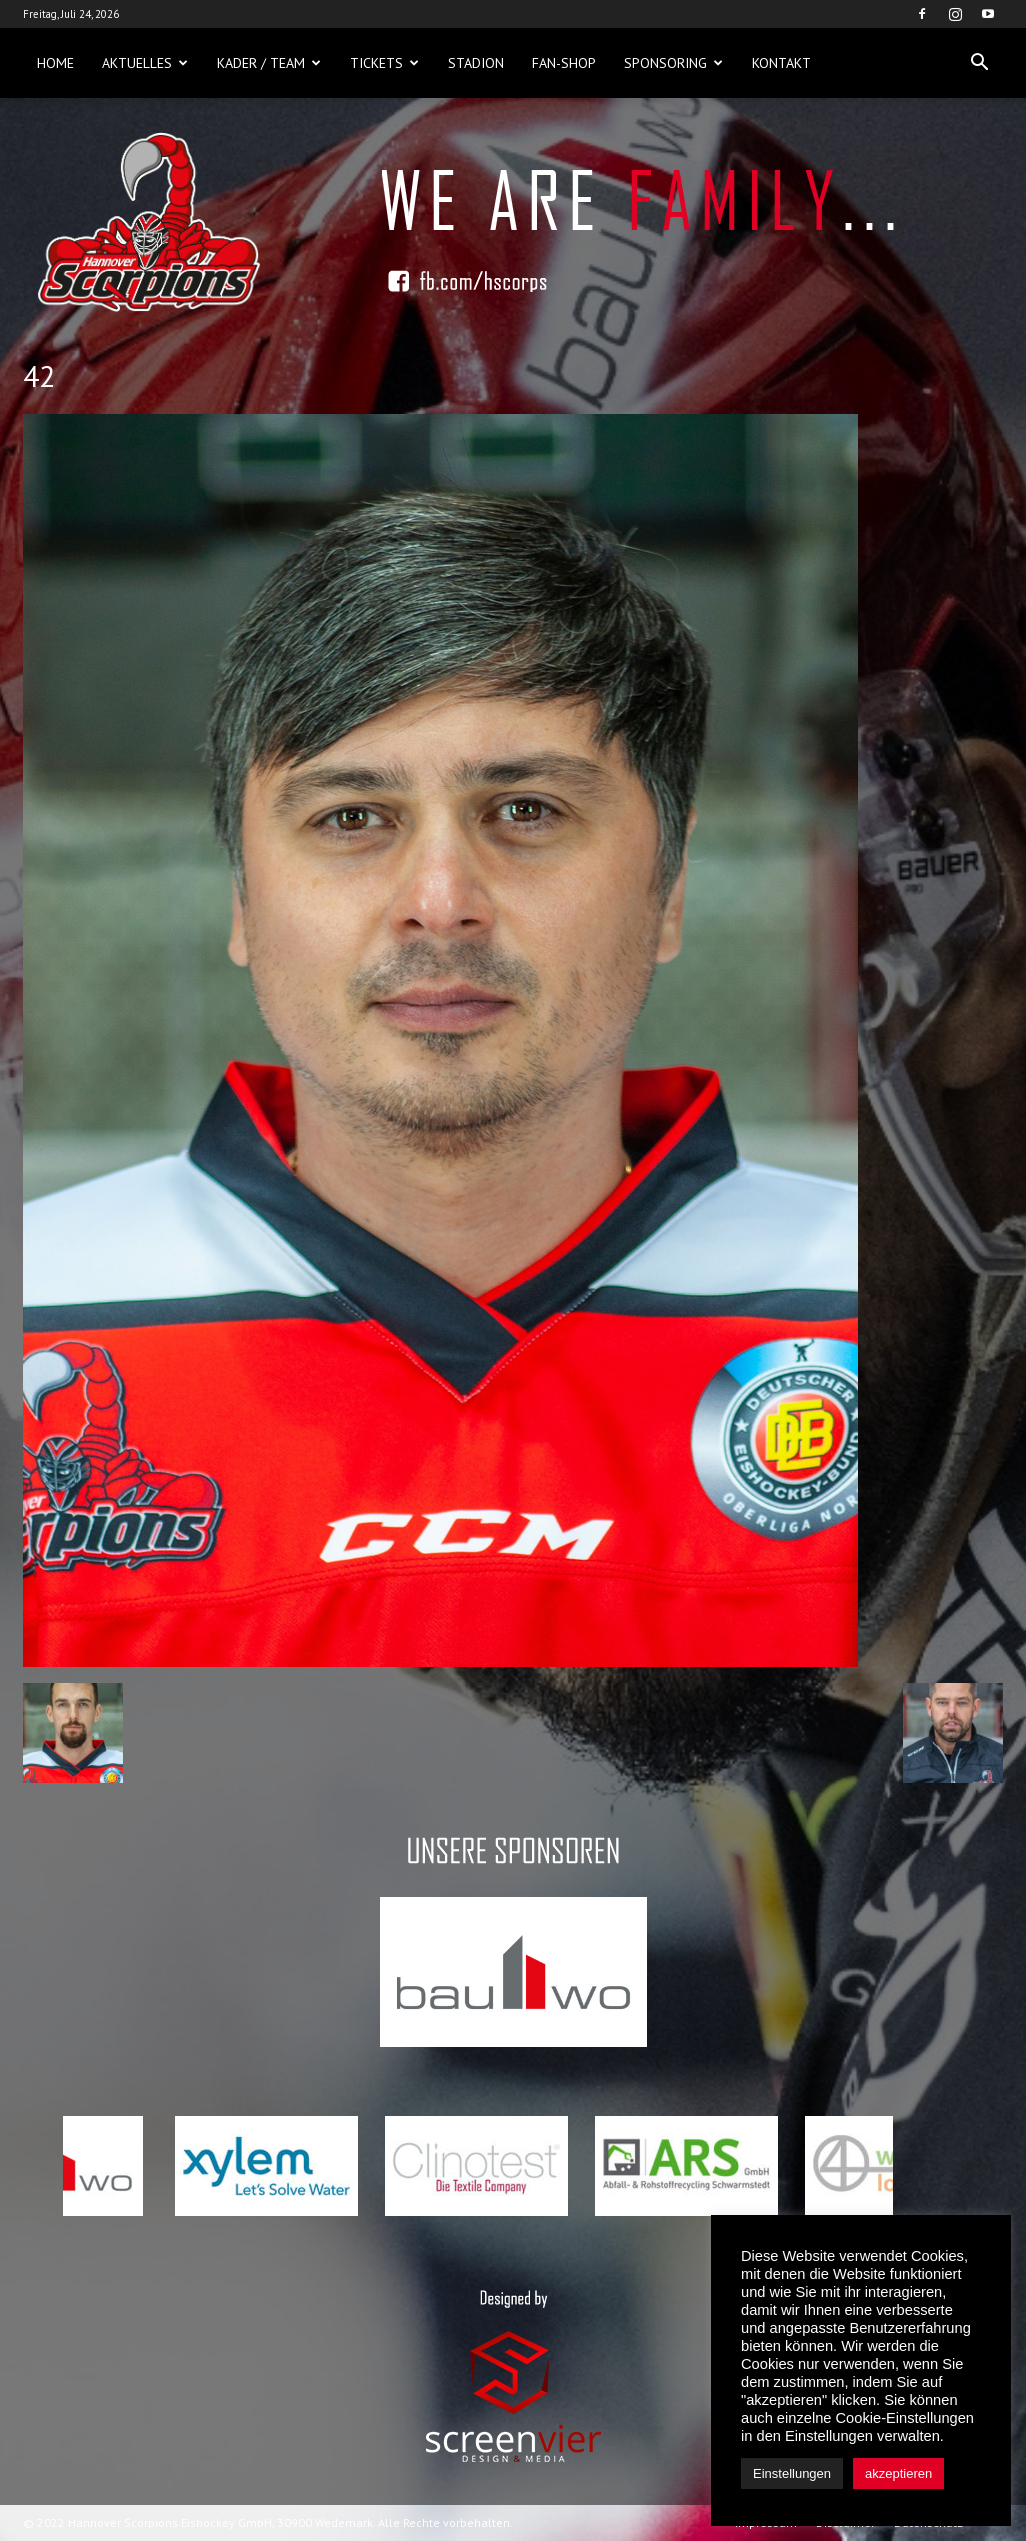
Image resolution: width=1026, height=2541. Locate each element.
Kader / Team (269, 63)
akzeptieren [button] (898, 2473)
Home (55, 63)
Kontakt (781, 63)
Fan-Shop (564, 63)
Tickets (384, 63)
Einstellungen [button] (792, 2473)
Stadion (476, 63)
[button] (979, 63)
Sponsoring (673, 63)
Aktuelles (145, 63)
